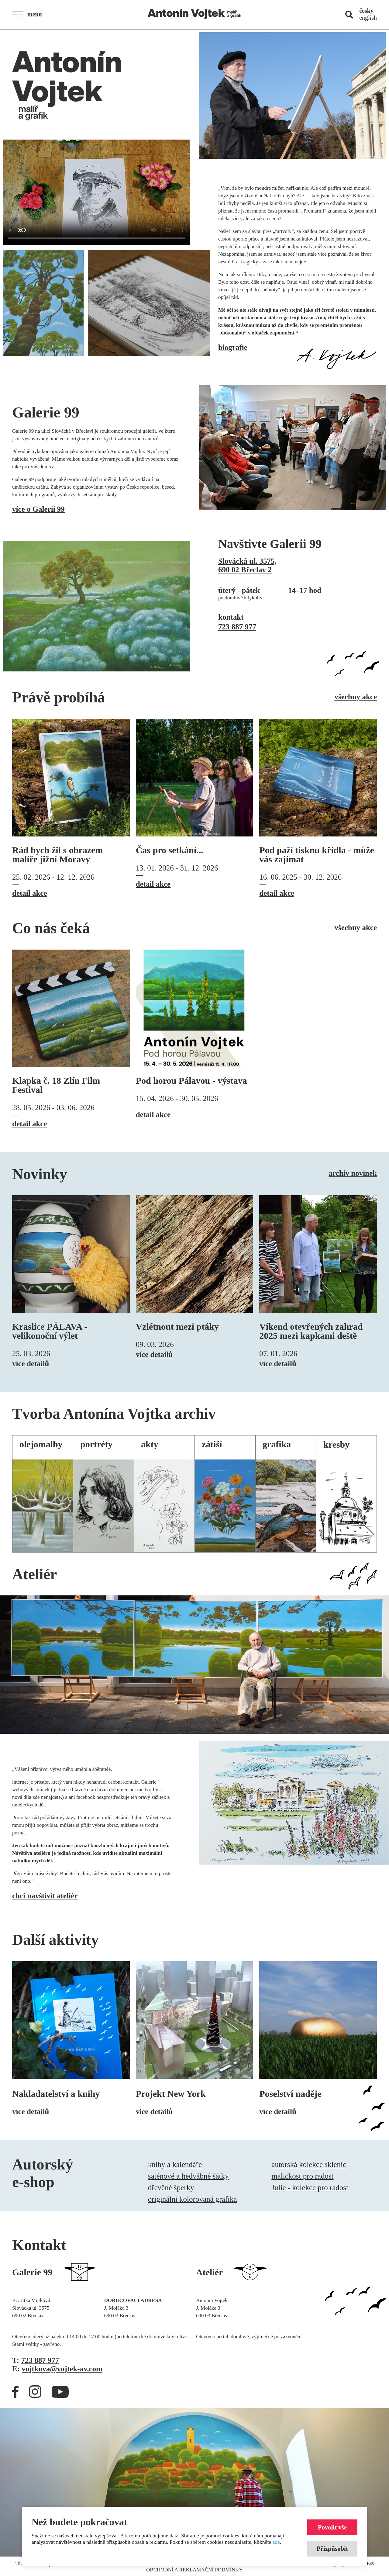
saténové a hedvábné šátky (188, 2176)
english (368, 17)
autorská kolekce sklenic (308, 2164)
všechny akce (355, 697)
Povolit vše (332, 2527)
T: (35, 2360)
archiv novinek (353, 1173)
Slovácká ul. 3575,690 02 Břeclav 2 (247, 565)
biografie (232, 347)
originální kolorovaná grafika (192, 2199)
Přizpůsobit (332, 2548)
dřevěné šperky (171, 2187)
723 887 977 (237, 627)
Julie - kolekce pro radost (309, 2187)
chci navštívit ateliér (44, 1896)
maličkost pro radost (302, 2176)
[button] (29, 15)
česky (366, 10)
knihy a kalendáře (175, 2164)
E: (57, 2369)
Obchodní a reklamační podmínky (194, 2570)
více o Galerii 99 (38, 509)
